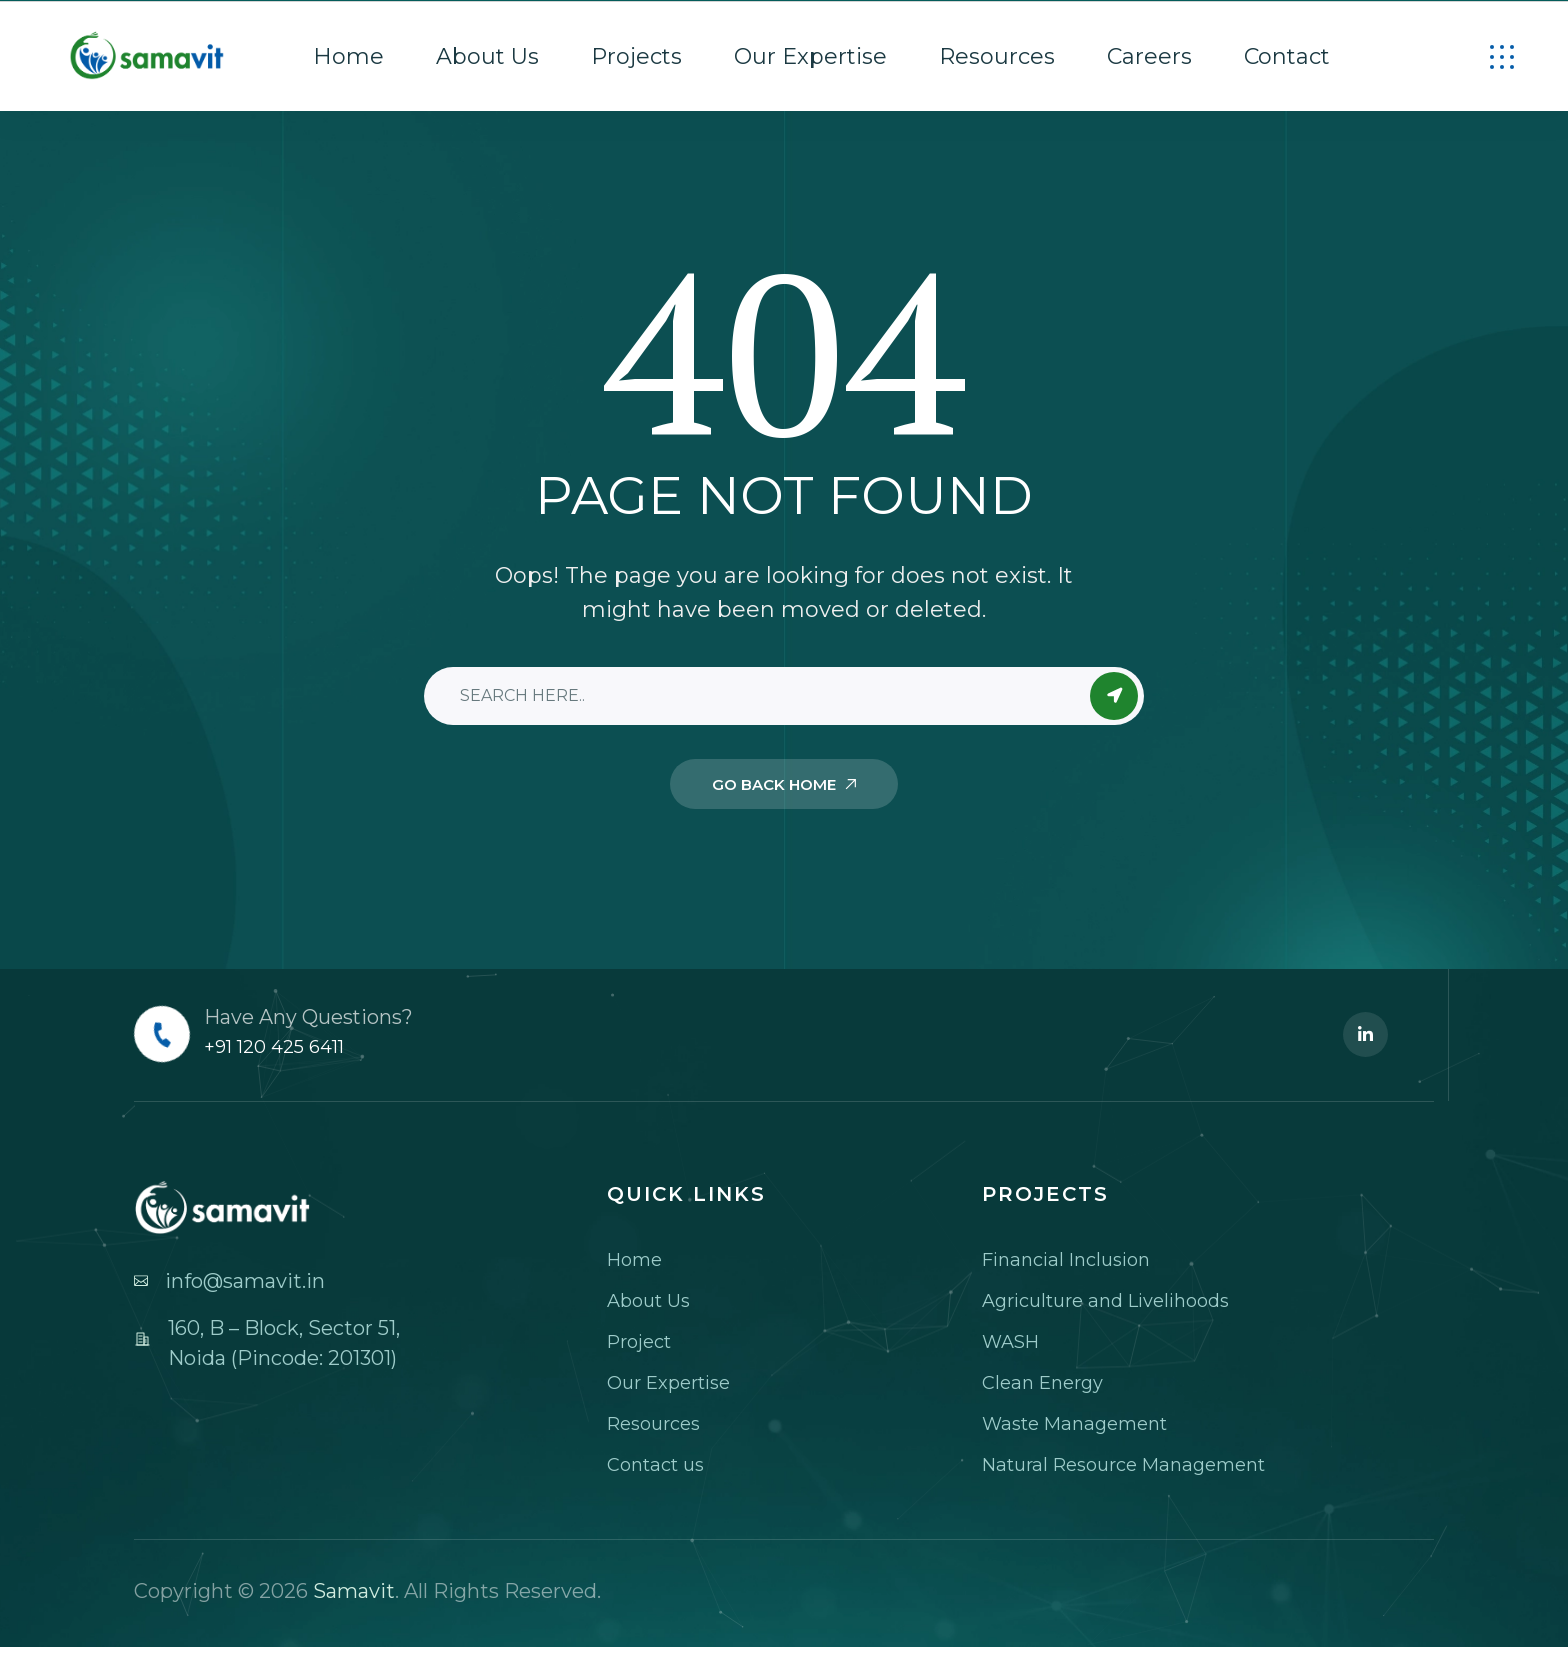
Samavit (354, 1591)
